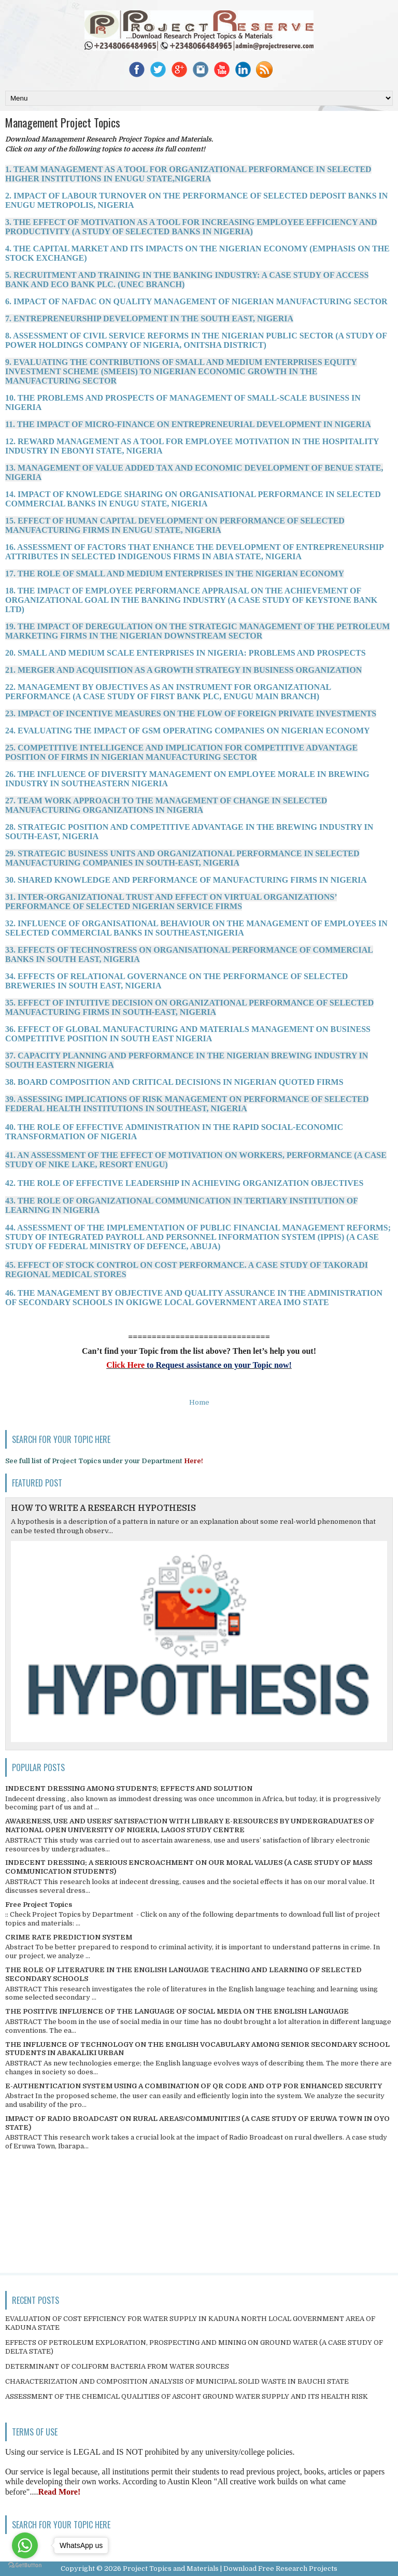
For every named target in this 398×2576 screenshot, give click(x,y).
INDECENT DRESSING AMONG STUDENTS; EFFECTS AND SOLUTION (128, 1788)
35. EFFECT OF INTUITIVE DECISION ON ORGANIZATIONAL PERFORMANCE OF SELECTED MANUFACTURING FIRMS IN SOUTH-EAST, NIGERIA (189, 1007)
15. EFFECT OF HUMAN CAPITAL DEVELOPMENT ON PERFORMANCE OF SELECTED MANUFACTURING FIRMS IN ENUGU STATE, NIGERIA (175, 525)
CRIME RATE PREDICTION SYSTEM (68, 1937)
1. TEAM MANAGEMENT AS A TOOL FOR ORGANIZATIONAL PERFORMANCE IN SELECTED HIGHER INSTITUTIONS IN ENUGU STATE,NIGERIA (188, 174)
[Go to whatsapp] (25, 2545)
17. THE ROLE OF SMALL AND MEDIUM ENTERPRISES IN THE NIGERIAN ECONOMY (174, 573)
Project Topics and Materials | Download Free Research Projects (230, 2568)
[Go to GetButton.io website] (24, 2565)
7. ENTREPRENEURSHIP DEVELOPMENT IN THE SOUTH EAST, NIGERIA (149, 318)
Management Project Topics (62, 122)
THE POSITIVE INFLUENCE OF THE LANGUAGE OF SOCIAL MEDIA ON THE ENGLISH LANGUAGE (177, 2011)
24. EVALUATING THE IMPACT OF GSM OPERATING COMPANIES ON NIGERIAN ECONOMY (187, 730)
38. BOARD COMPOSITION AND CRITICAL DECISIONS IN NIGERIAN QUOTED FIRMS (174, 1082)
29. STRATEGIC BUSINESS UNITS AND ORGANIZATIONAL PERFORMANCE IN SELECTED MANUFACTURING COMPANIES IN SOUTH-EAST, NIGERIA (182, 858)
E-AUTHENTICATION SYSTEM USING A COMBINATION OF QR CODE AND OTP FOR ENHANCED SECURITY (193, 2086)
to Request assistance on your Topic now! (218, 1365)
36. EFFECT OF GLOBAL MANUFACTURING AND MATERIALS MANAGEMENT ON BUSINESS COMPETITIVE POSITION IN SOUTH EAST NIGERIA (188, 1034)
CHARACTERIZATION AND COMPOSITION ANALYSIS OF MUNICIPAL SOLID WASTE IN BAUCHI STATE (177, 2381)
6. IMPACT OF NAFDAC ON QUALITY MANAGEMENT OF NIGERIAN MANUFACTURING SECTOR (196, 301)
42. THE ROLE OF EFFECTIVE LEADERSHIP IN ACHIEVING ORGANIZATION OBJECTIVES (184, 1183)
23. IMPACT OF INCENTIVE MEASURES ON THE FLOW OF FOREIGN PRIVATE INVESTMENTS (190, 713)
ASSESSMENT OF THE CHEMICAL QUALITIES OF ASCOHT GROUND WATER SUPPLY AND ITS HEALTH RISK (186, 2396)
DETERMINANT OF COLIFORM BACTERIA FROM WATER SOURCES (117, 2366)
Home (199, 1402)
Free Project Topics (38, 1904)
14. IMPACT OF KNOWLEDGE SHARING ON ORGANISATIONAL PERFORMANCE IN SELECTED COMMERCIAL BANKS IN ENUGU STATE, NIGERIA (193, 499)
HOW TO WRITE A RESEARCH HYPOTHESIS (103, 1508)
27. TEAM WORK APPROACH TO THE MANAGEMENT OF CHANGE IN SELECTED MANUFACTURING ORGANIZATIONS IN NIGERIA (166, 805)
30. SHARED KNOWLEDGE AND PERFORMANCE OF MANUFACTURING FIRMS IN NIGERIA (186, 879)
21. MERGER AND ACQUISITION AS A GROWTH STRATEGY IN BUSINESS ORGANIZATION (183, 670)
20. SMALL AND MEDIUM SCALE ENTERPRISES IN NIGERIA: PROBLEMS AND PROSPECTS (185, 652)
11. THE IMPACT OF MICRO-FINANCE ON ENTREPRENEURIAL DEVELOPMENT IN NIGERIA (188, 424)
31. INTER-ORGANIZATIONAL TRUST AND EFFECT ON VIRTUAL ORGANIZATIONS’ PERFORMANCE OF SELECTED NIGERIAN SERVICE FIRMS (171, 902)
